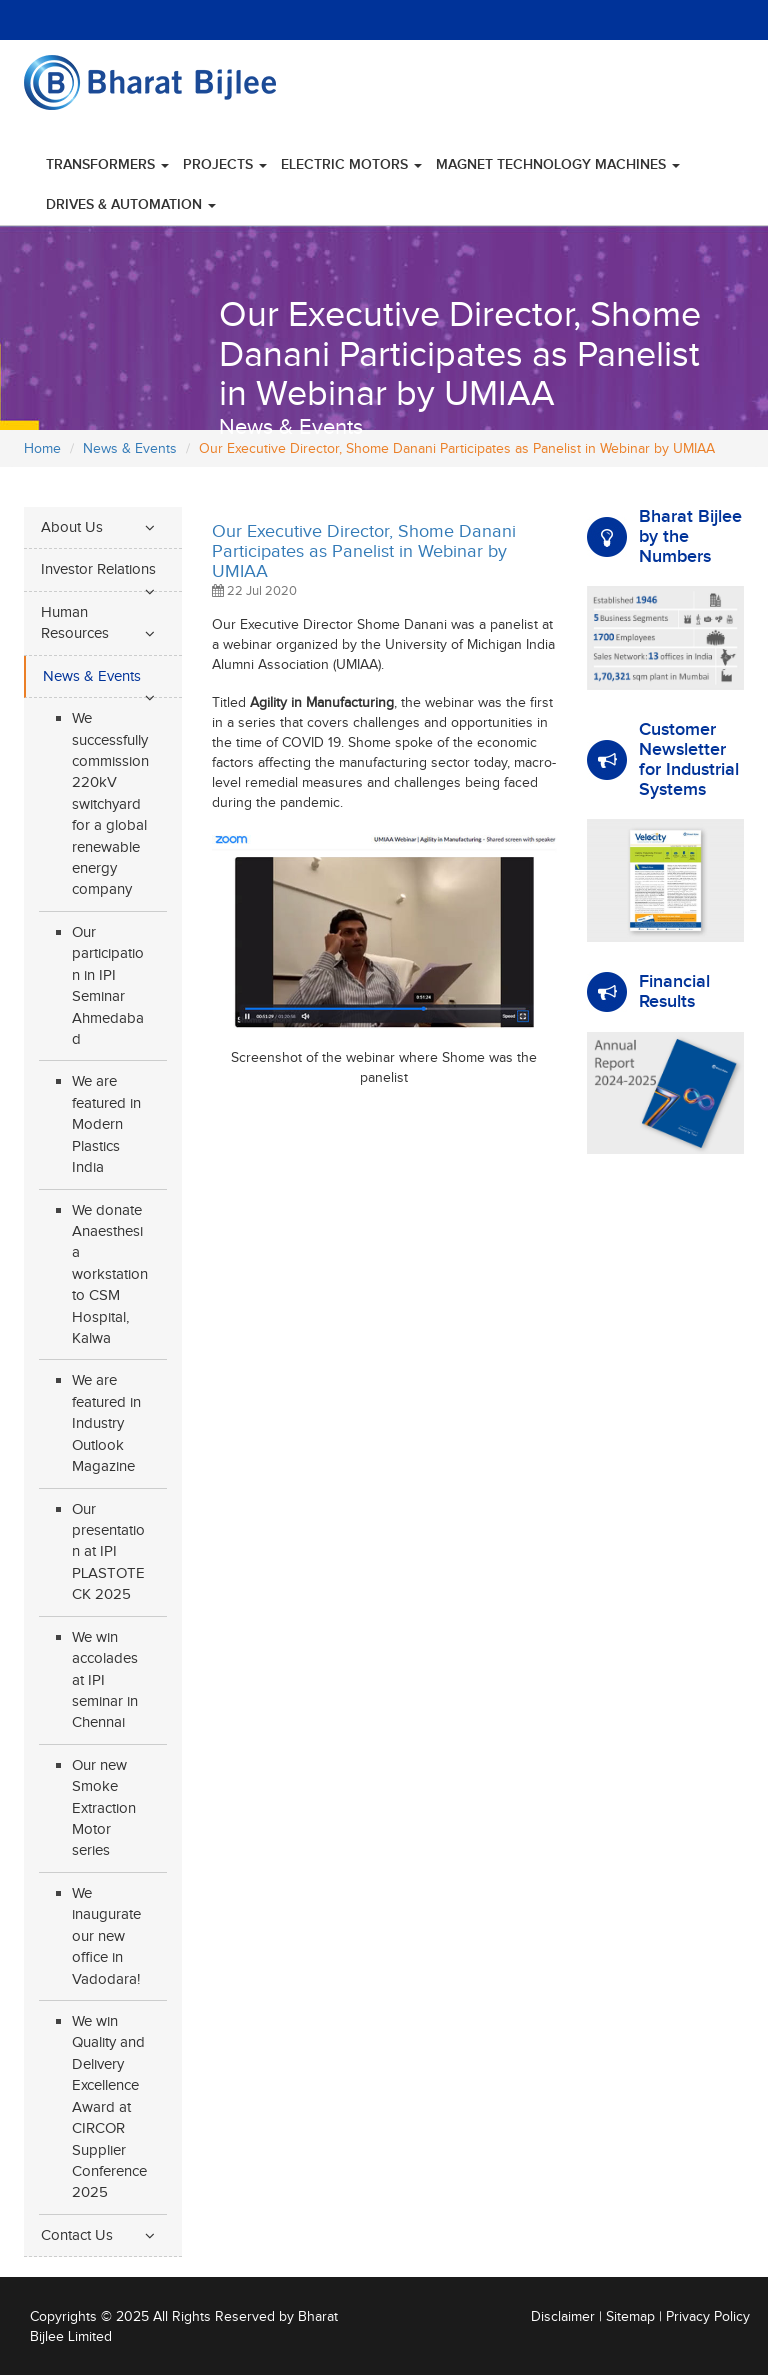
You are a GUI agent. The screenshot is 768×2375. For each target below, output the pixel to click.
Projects (225, 164)
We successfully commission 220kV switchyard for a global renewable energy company (110, 804)
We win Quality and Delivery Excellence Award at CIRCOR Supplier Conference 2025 (109, 2107)
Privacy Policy (708, 2317)
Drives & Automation (131, 204)
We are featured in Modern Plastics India (106, 1124)
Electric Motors (351, 164)
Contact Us (77, 2235)
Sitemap (630, 2317)
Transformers (107, 164)
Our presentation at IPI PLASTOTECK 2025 (108, 1552)
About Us (72, 527)
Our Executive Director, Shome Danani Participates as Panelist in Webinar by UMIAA (364, 551)
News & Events (130, 449)
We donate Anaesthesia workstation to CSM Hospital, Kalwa (110, 1275)
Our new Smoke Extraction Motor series (104, 1808)
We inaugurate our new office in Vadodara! (106, 1936)
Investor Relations (98, 569)
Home (42, 449)
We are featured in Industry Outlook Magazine (106, 1423)
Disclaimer (563, 2317)
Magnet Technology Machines (558, 164)
